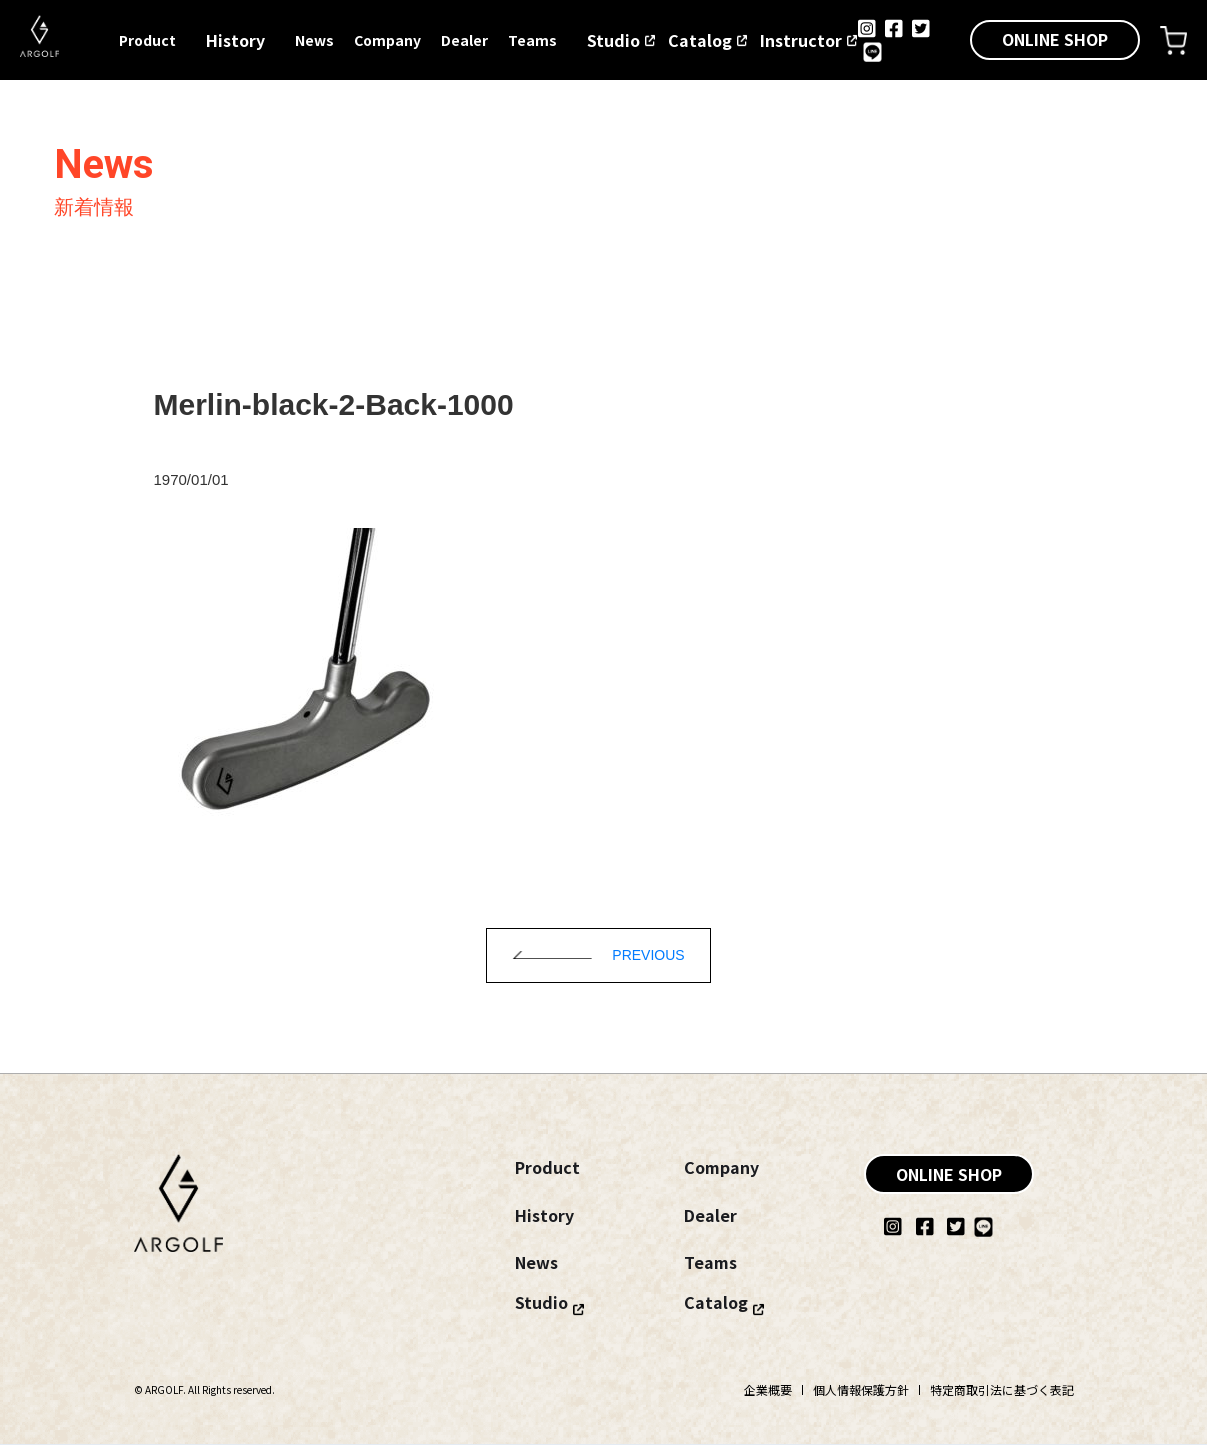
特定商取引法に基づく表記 (1002, 1389)
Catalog (700, 40)
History (235, 40)
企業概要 (768, 1389)
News (314, 40)
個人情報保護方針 (861, 1389)
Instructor (801, 40)
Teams (532, 40)
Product (147, 40)
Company (387, 40)
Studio (613, 40)
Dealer (464, 40)
